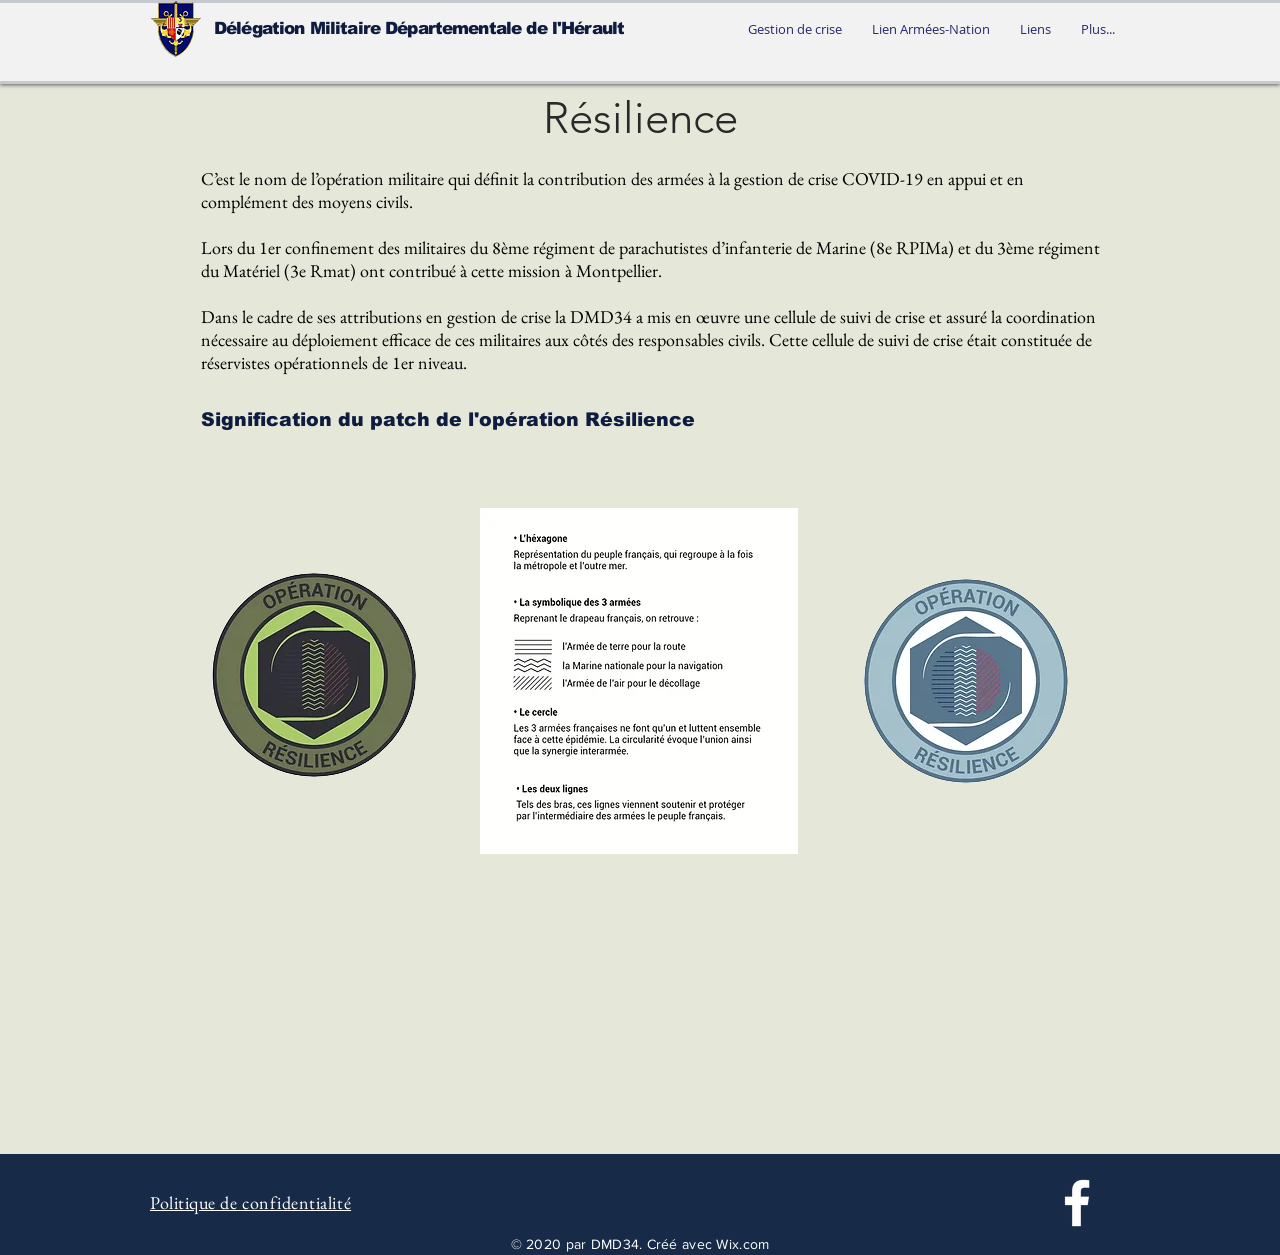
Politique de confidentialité (250, 1202)
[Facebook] (1077, 1203)
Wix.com (742, 1244)
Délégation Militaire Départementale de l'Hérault (419, 28)
